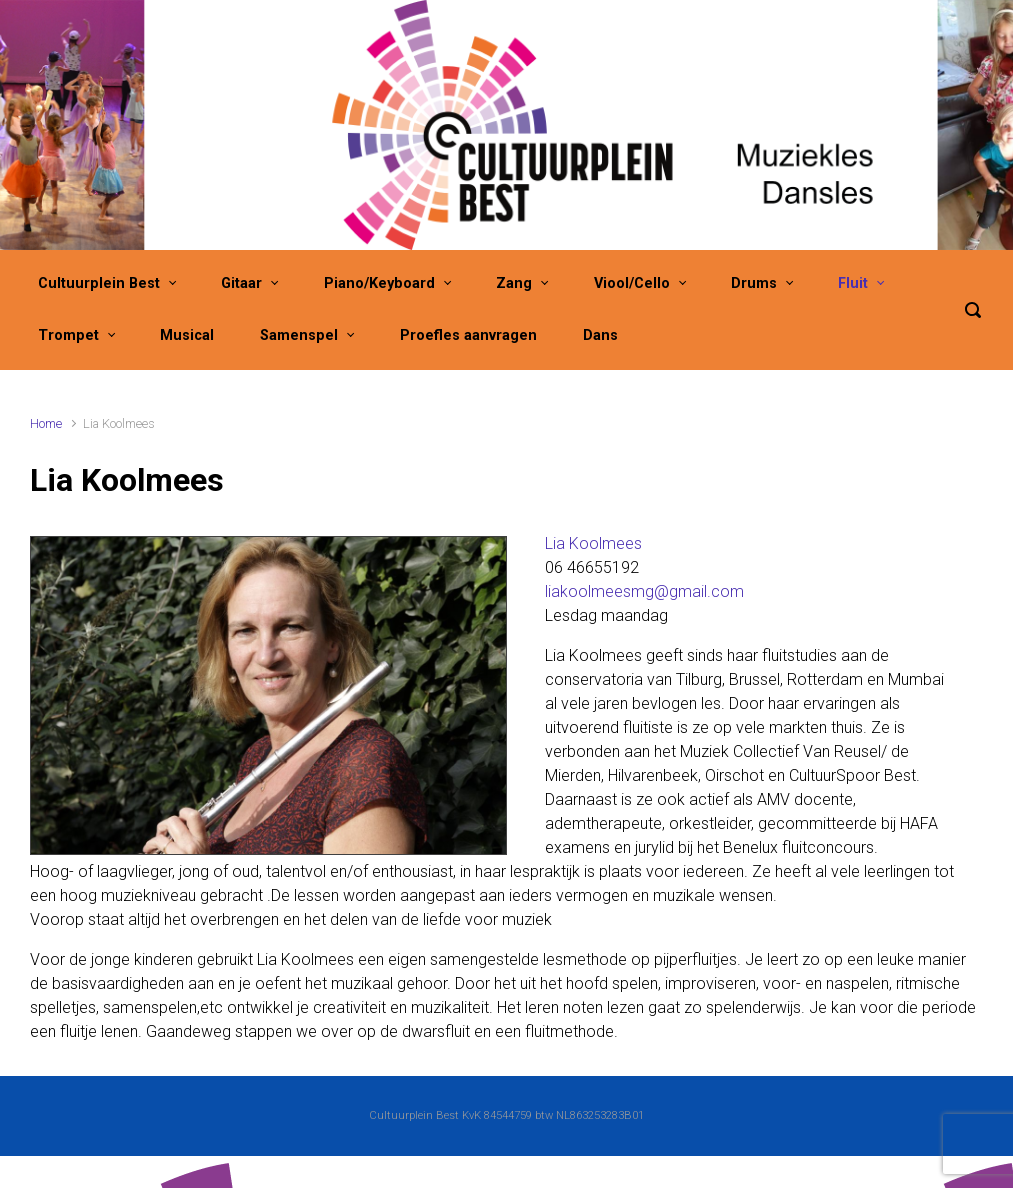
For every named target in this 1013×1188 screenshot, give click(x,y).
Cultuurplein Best (99, 283)
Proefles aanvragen (468, 335)
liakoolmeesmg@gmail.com (644, 591)
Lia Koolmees (593, 543)
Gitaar (241, 283)
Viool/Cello (632, 283)
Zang (514, 283)
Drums (754, 283)
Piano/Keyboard (379, 283)
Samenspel (299, 335)
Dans (600, 335)
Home (46, 423)
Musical (187, 335)
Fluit (853, 283)
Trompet (68, 335)
